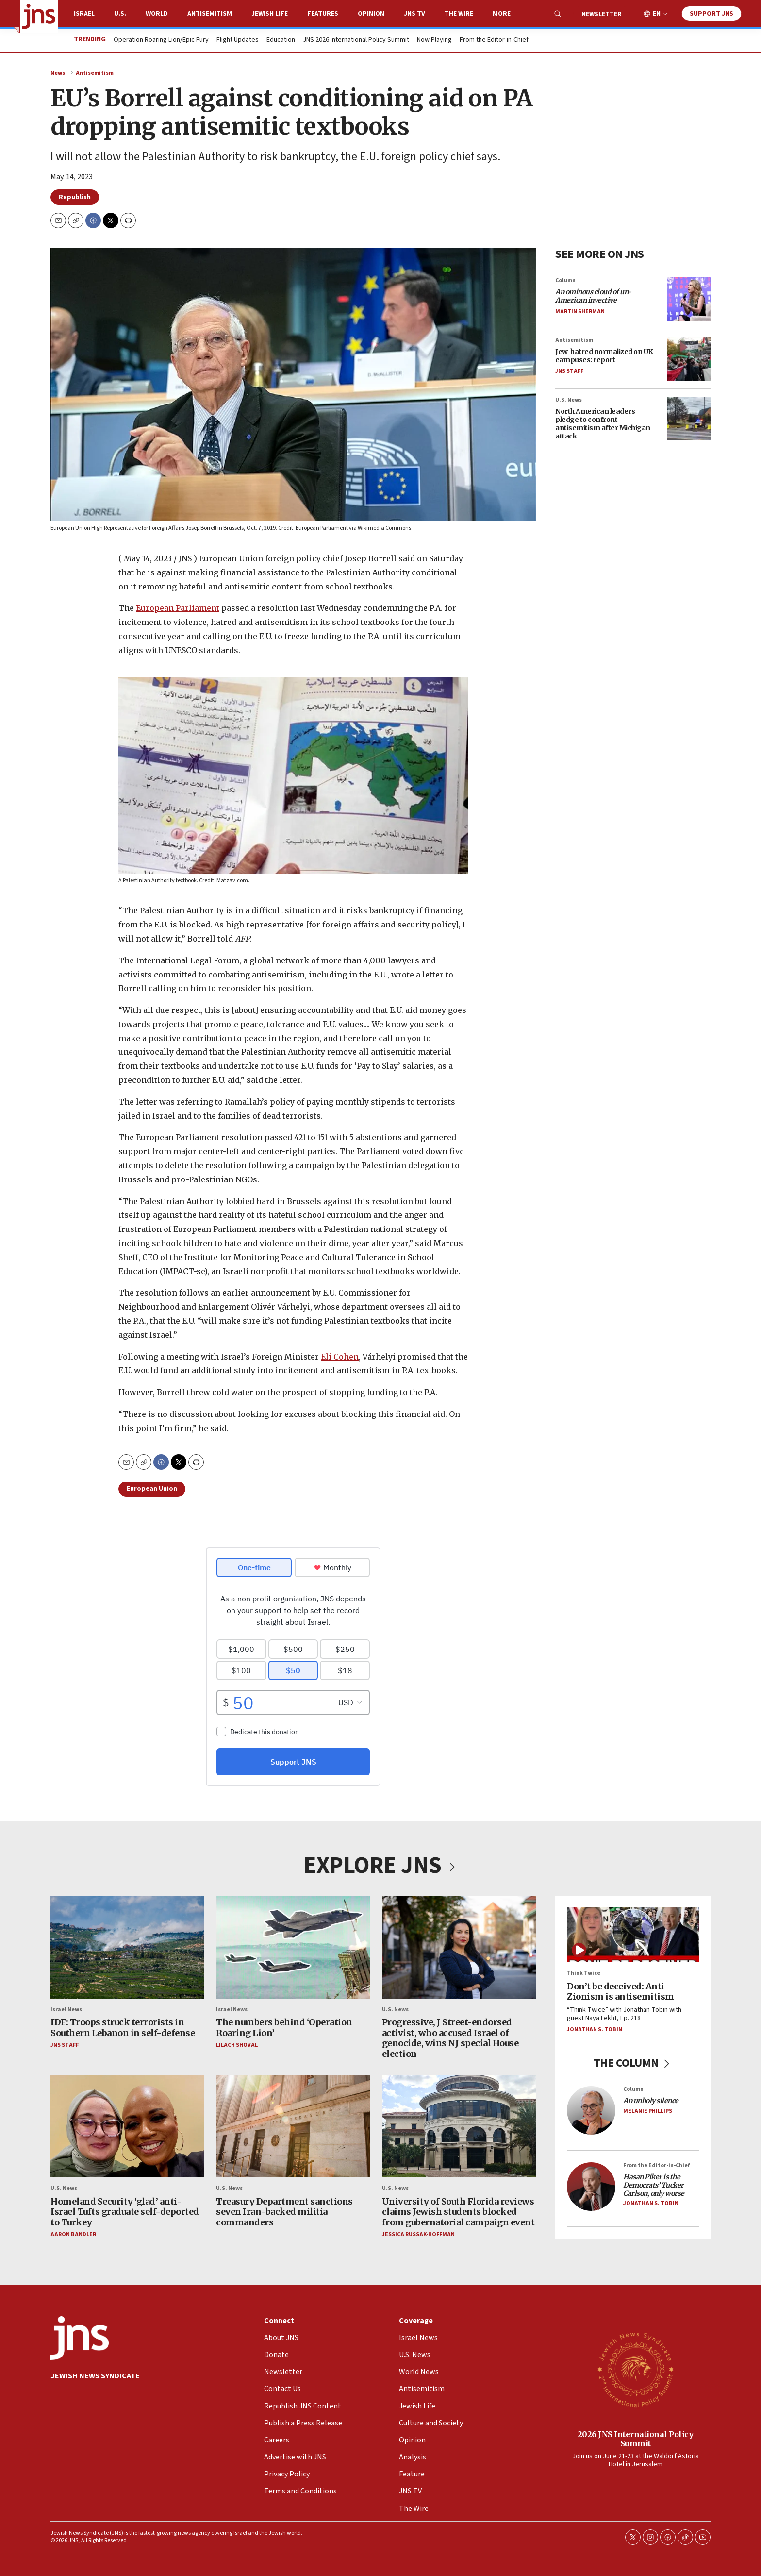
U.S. (120, 13)
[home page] (38, 16)
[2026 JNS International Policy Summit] (635, 2369)
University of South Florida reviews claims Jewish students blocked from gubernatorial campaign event (458, 2211)
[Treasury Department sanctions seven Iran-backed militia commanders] (293, 2125)
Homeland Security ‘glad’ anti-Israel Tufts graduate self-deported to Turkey (124, 2211)
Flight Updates (237, 40)
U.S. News (568, 400)
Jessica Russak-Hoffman (418, 2234)
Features (322, 13)
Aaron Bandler (73, 2234)
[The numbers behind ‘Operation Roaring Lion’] (293, 1947)
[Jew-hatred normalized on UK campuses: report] (689, 359)
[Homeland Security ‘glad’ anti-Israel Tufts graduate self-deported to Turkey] (127, 2125)
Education (280, 40)
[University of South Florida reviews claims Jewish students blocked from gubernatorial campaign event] (459, 2125)
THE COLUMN (633, 2062)
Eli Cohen (340, 1356)
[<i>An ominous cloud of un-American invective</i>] (689, 299)
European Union (152, 1489)
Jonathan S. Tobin (594, 2029)
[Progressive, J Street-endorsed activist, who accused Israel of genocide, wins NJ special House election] (459, 1947)
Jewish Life (269, 13)
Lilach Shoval (237, 2045)
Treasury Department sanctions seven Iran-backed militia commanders (284, 2211)
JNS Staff (569, 371)
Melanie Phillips (647, 2111)
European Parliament (177, 608)
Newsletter (601, 14)
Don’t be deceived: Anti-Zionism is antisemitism (620, 1991)
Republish (75, 197)
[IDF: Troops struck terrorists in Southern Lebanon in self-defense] (127, 1947)
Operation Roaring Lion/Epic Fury (161, 40)
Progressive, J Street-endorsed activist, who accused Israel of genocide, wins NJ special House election (450, 2038)
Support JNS (711, 13)
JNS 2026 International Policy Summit (356, 40)
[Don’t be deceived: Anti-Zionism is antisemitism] (633, 1934)
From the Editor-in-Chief (494, 40)
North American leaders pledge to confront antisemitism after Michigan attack (602, 423)
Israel (84, 13)
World (157, 13)
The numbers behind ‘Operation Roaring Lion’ (284, 2027)
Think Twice (583, 1973)
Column (565, 280)
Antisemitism (209, 13)
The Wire (459, 13)
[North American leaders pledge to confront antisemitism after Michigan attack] (689, 418)
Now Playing (434, 40)
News (57, 73)
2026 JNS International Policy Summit (636, 2438)
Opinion (371, 13)
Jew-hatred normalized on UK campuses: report (604, 356)
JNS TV (414, 13)
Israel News (66, 2009)
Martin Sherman (580, 311)
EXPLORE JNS (380, 1865)
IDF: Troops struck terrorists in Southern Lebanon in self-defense (122, 2027)
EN (657, 14)
